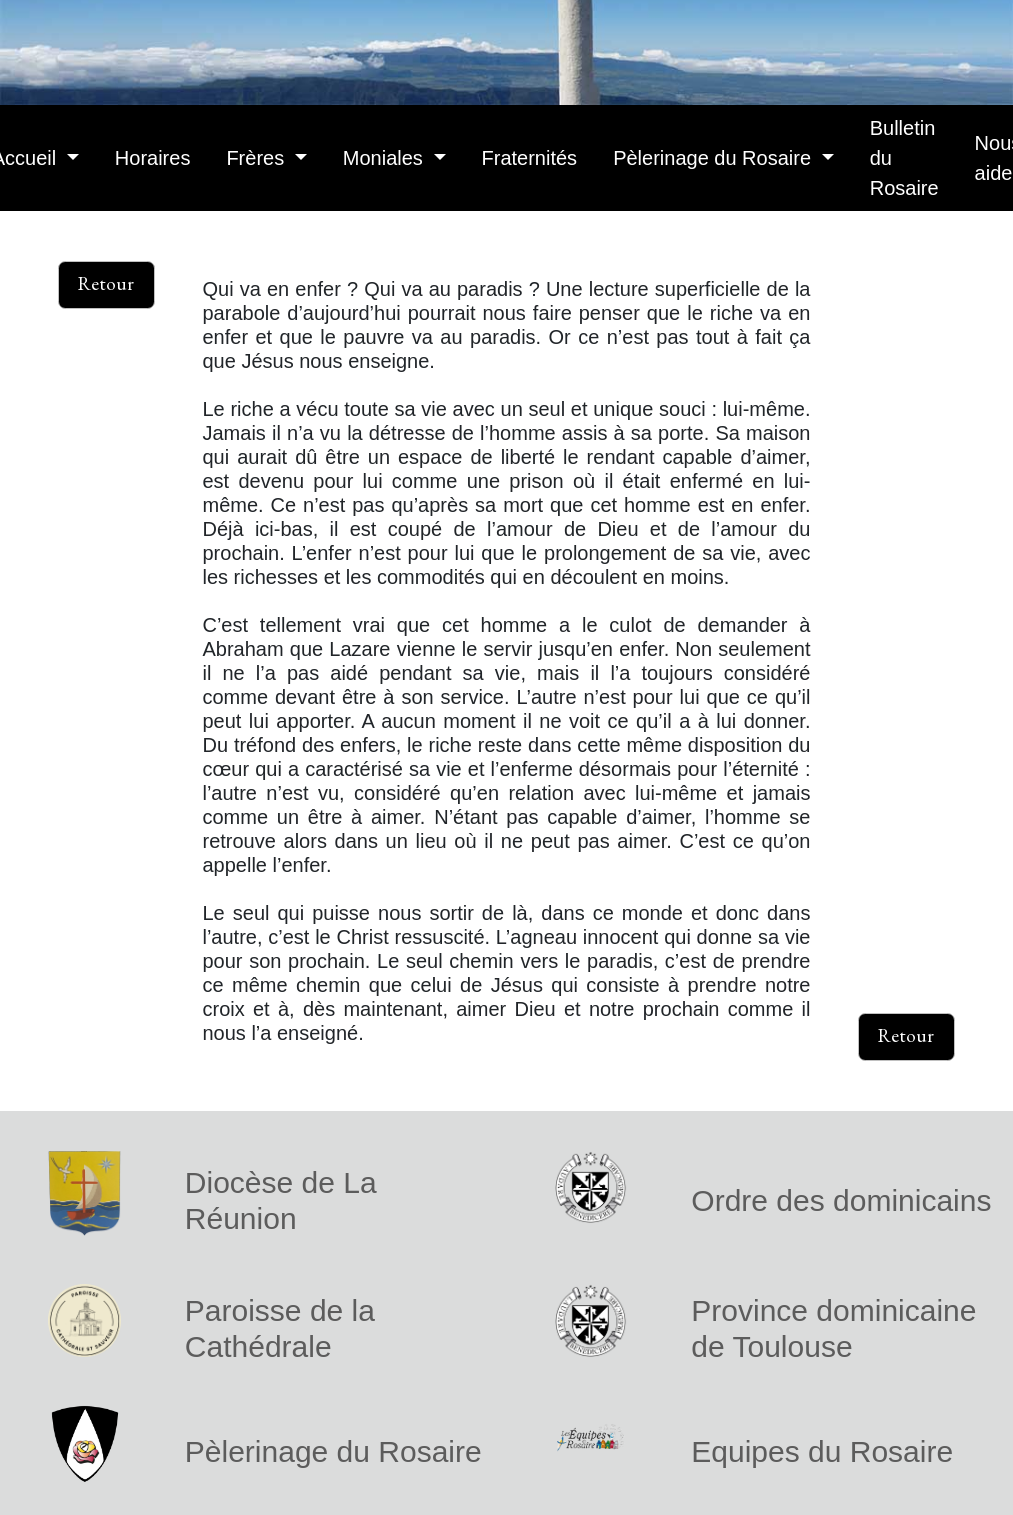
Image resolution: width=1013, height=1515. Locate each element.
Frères (257, 158)
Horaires (153, 158)
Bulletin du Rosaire (904, 158)
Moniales (386, 158)
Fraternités (530, 158)
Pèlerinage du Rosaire (714, 158)
